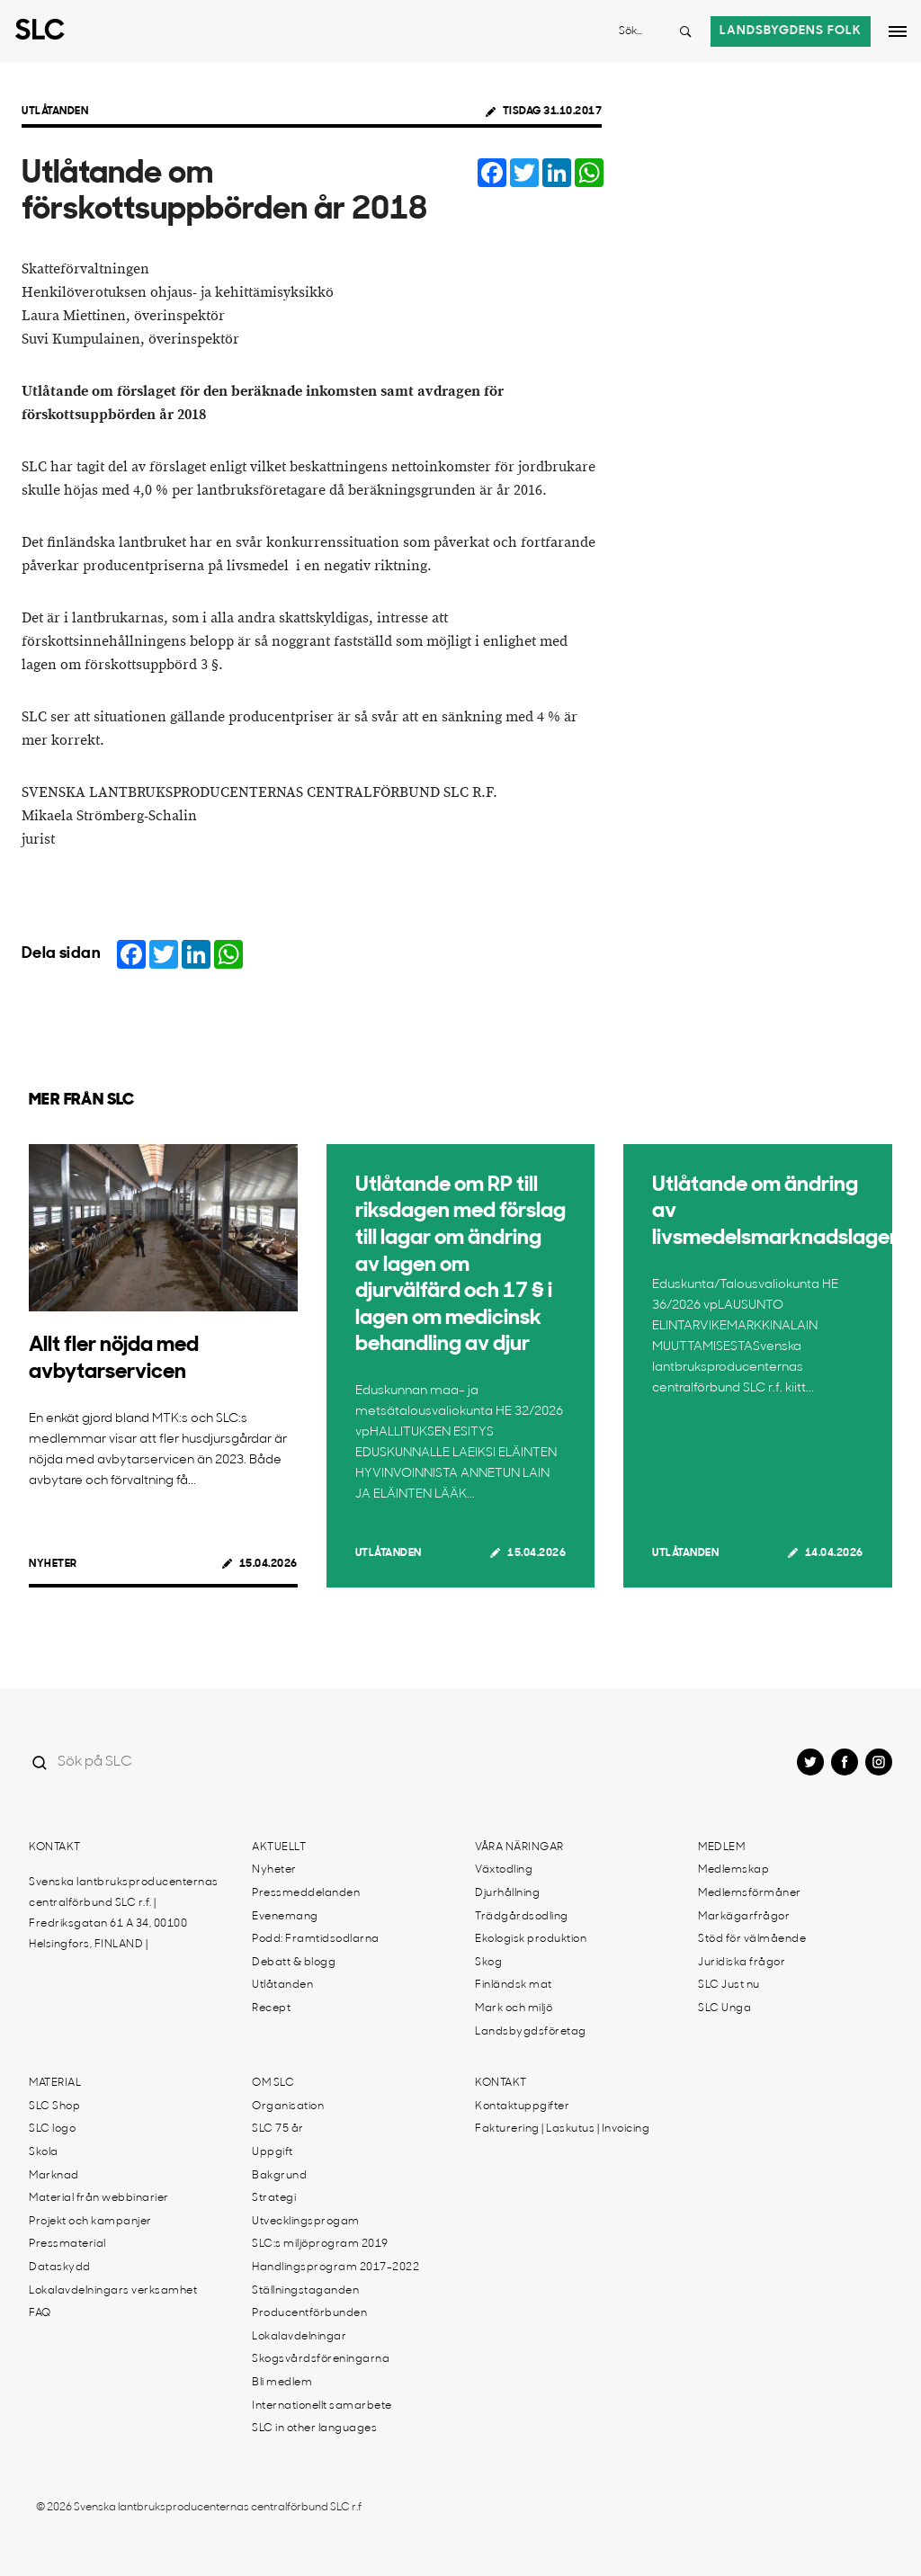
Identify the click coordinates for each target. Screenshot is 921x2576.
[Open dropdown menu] (898, 31)
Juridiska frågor (741, 1962)
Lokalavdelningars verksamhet (113, 2290)
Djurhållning (507, 1893)
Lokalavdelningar (299, 2336)
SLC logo (52, 2129)
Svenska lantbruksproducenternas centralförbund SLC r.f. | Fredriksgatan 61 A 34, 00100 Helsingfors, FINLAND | (124, 1913)
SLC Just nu (729, 1985)
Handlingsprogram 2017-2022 (335, 2267)
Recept (271, 2008)
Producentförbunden (309, 2313)
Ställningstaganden (305, 2290)
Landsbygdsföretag (530, 2031)
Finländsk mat (513, 1985)
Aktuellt (279, 1847)
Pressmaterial (67, 2244)
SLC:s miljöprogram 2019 (320, 2244)
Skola (43, 2152)
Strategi (274, 2198)
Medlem (721, 1847)
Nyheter (53, 1564)
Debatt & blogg (293, 1962)
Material (55, 2083)
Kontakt (55, 1847)
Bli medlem (282, 2382)
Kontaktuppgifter (522, 2106)
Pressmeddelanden (306, 1893)
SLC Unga (724, 2008)
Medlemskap (733, 1870)
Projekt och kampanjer (90, 2221)
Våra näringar (519, 1847)
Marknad (54, 2175)
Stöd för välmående (752, 1939)
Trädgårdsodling (521, 1916)
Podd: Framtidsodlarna (316, 1939)
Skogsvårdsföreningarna (320, 2359)
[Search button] (685, 31)
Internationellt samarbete (322, 2406)
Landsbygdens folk (791, 31)
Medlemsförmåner (749, 1893)
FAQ (40, 2313)
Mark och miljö (513, 2008)
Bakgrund (279, 2175)
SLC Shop (54, 2106)
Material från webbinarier (99, 2198)
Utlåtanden (55, 111)
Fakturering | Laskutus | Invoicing (562, 2129)
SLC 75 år (278, 2129)
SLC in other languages (314, 2428)
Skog (488, 1962)
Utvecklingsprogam (306, 2221)
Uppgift (272, 2152)
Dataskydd (60, 2267)
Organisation (288, 2106)
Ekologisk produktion (530, 1939)
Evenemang (285, 1916)
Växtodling (503, 1870)
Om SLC (273, 2083)
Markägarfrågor (744, 1916)
